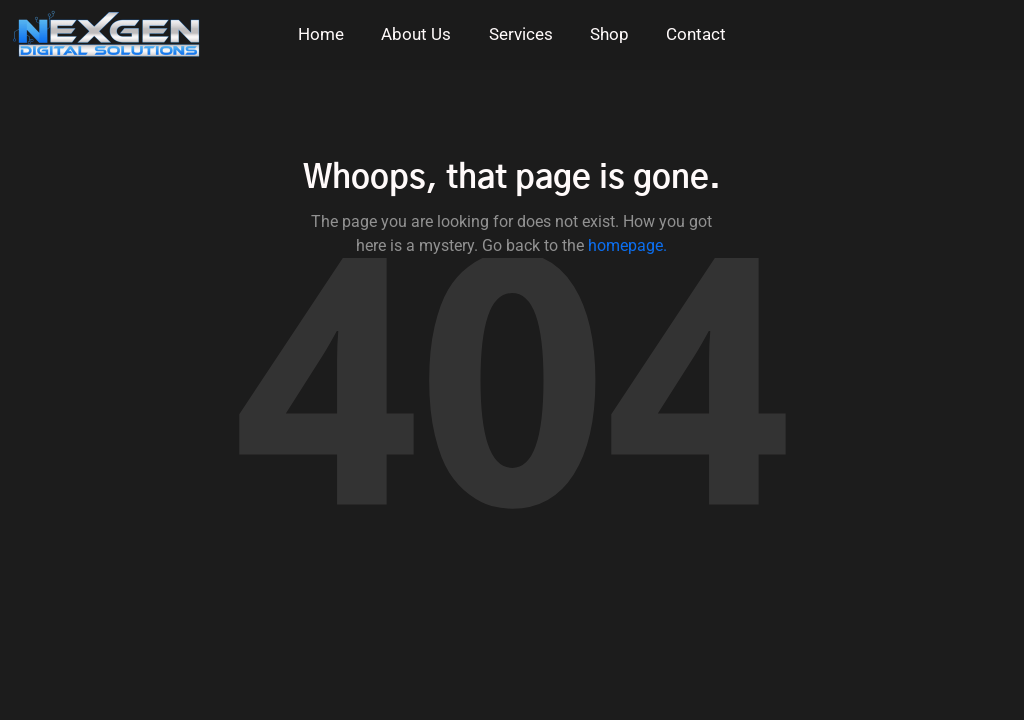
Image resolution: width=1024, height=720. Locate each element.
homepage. (627, 245)
